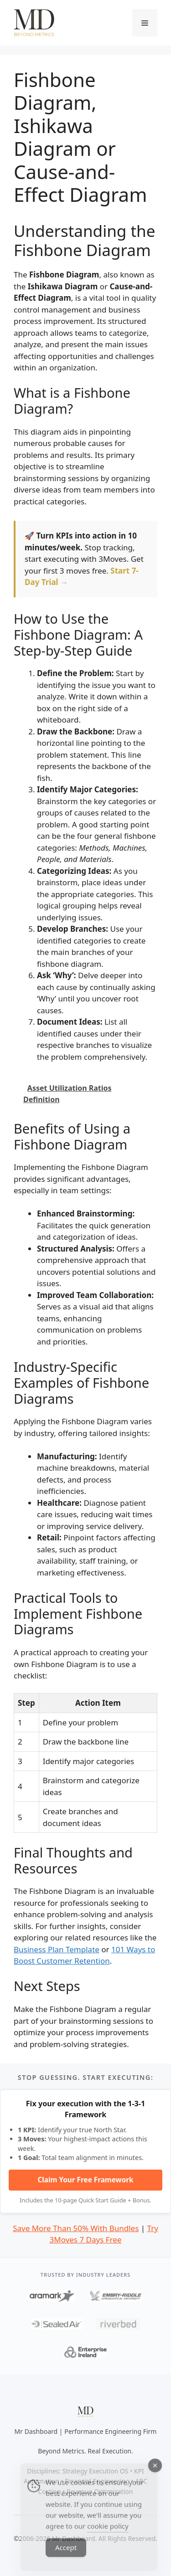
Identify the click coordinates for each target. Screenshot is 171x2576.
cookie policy (107, 2537)
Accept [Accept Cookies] (66, 2559)
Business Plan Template (56, 1949)
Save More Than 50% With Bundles (76, 2228)
